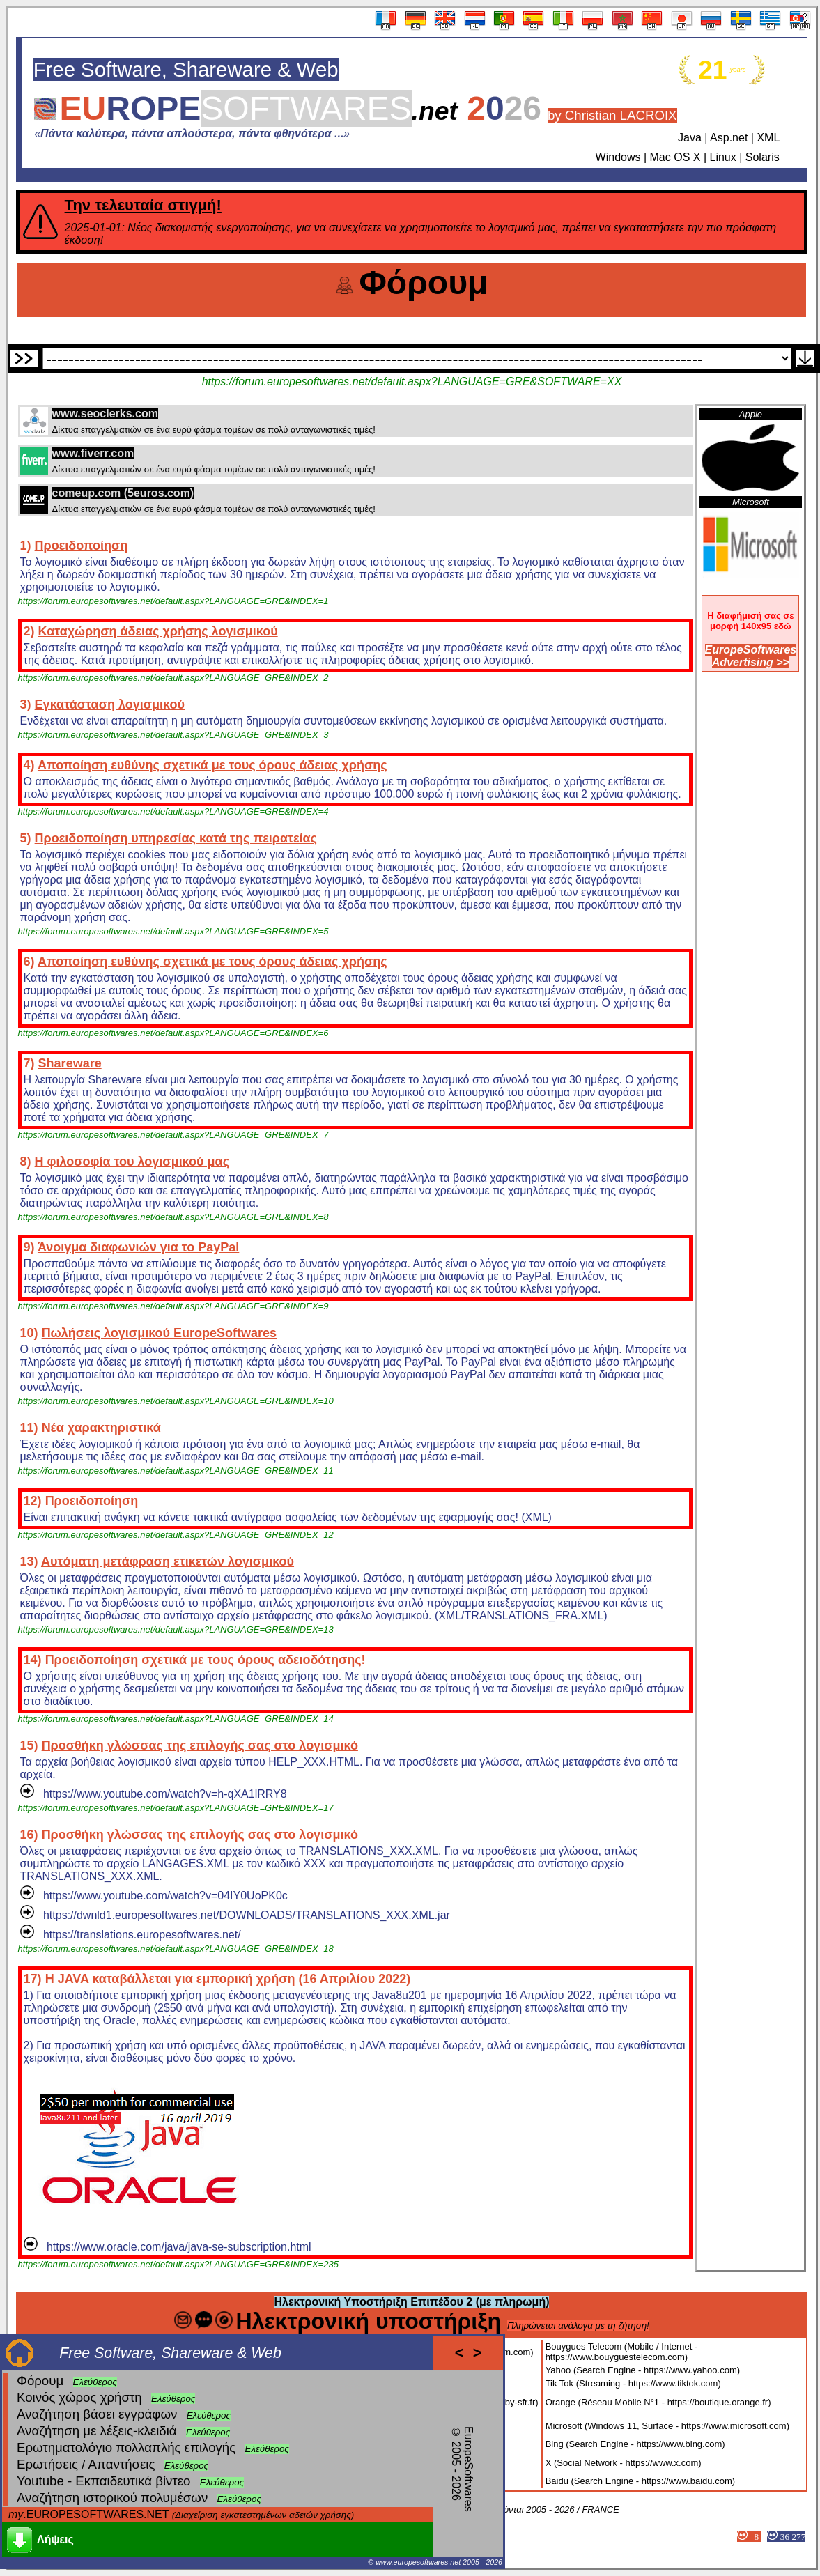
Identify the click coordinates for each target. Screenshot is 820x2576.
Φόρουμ (40, 2380)
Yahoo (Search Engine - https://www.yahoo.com (641, 2370)
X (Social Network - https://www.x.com (622, 2463)
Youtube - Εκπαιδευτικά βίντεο (103, 2481)
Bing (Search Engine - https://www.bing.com (634, 2444)
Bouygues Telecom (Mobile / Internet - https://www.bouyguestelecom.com (622, 2351)
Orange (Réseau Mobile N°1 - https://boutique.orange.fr (657, 2402)
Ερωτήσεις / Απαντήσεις (86, 2464)
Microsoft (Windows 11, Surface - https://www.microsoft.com (666, 2426)
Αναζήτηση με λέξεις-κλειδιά (97, 2430)
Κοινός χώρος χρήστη (79, 2397)
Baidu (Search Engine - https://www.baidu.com (639, 2481)
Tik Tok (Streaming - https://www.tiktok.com (632, 2383)
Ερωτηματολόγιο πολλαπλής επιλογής (126, 2447)
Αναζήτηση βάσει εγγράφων (97, 2414)
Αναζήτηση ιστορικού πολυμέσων (112, 2497)
